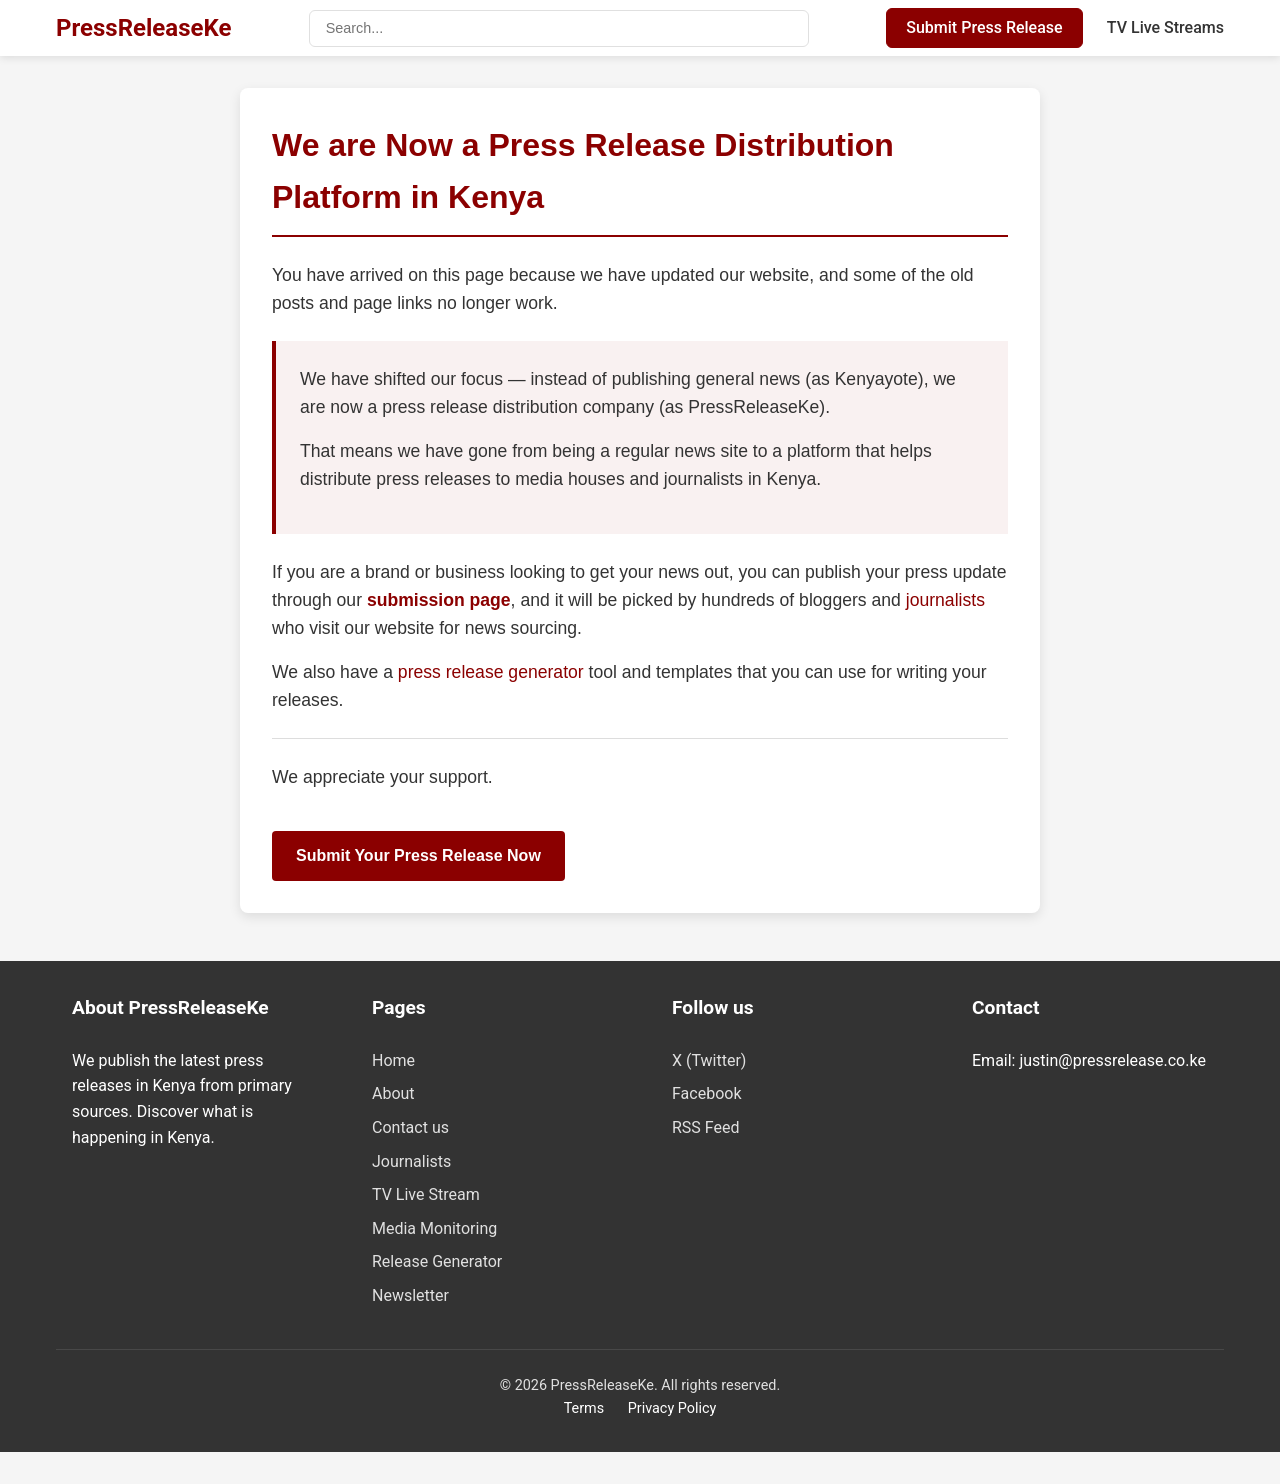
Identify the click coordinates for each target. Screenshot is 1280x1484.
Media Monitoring (434, 1228)
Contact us (410, 1127)
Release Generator (437, 1261)
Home (393, 1060)
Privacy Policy (672, 1408)
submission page (439, 600)
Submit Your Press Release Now (418, 855)
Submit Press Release (984, 27)
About (393, 1093)
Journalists (411, 1161)
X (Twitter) (709, 1060)
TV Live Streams (1165, 27)
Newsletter (410, 1295)
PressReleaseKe (143, 28)
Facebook (706, 1093)
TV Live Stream (426, 1194)
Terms (584, 1408)
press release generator (493, 672)
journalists (945, 600)
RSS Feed (706, 1127)
